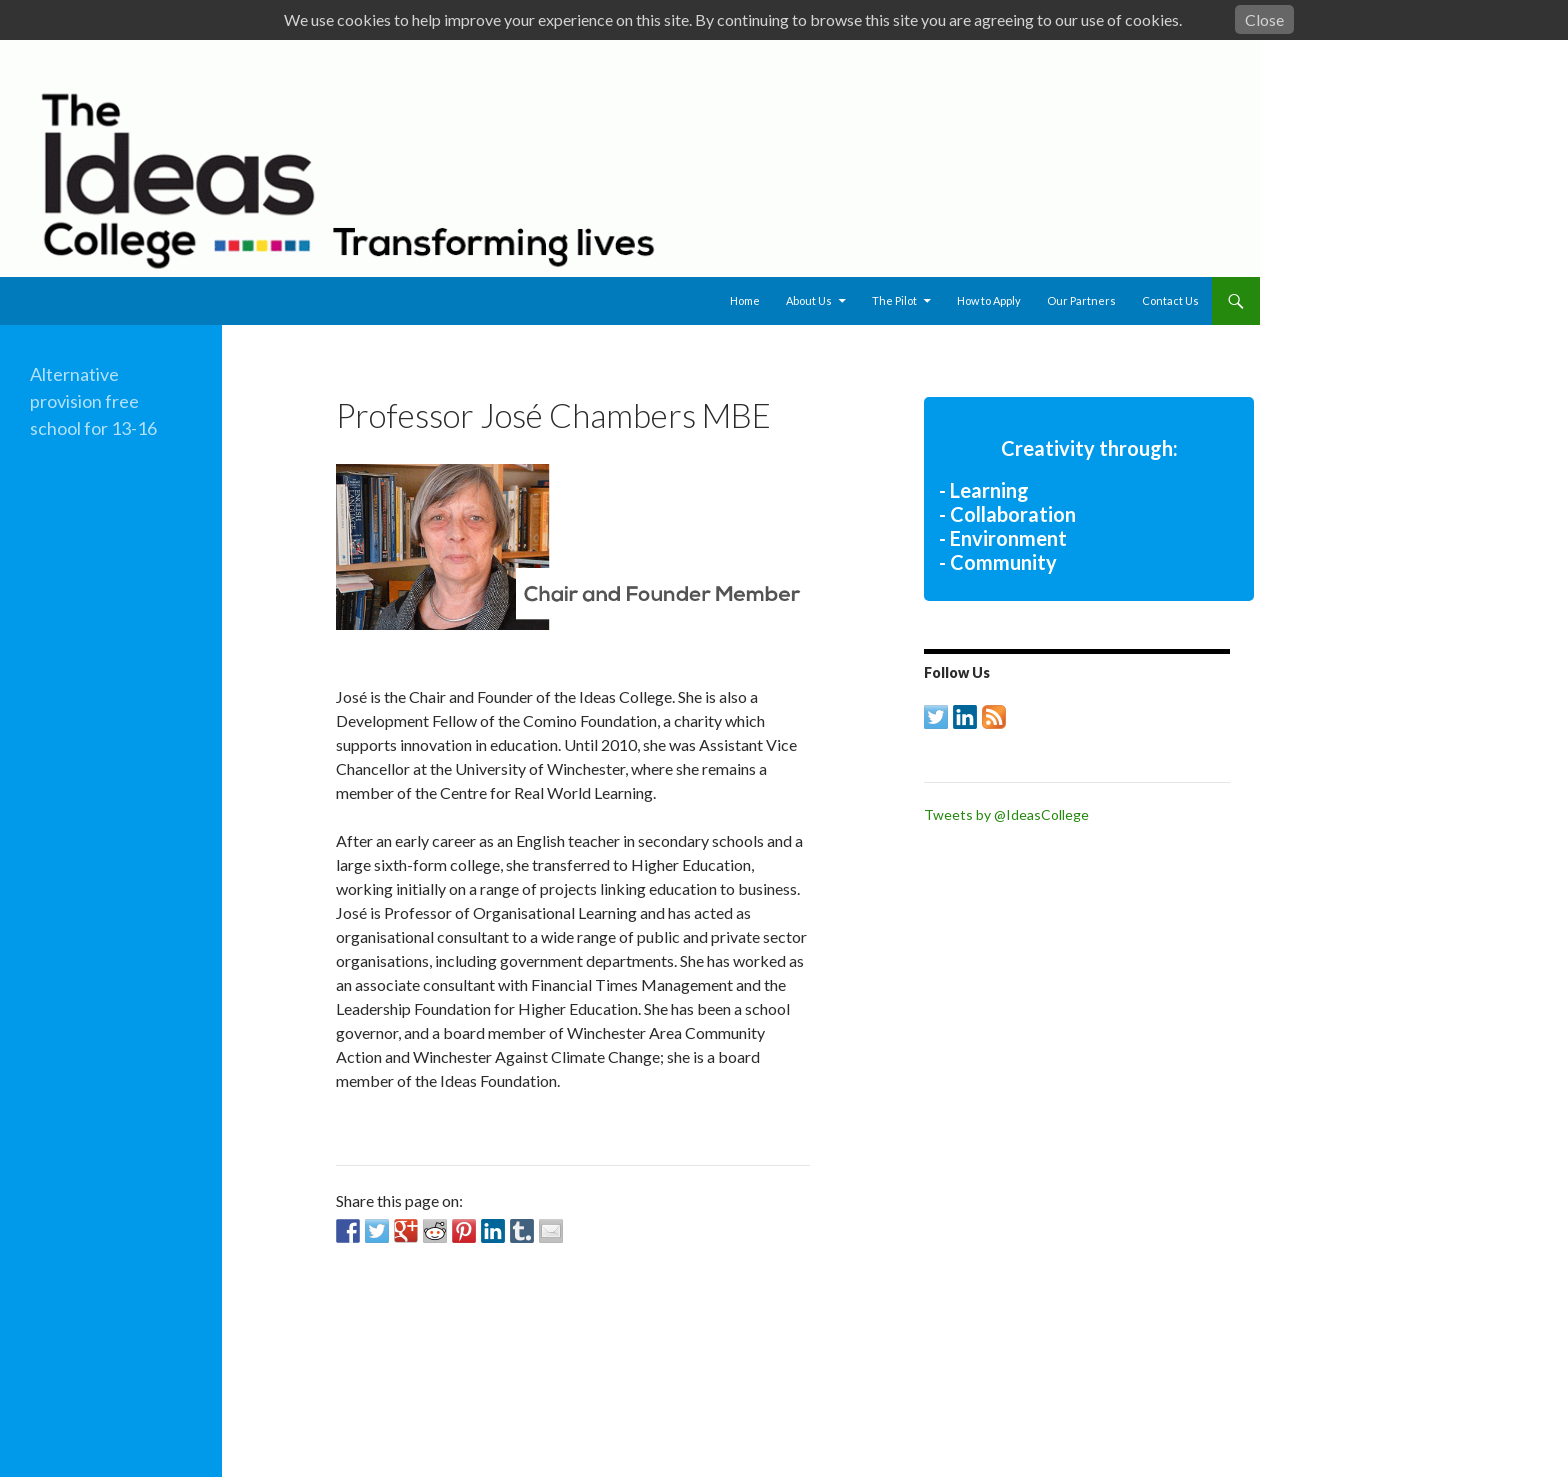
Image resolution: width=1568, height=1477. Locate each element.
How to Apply (989, 300)
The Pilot (894, 300)
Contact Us (1170, 300)
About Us (809, 300)
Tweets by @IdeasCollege (1006, 814)
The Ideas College (104, 301)
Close (1264, 19)
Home (745, 300)
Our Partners (1081, 300)
